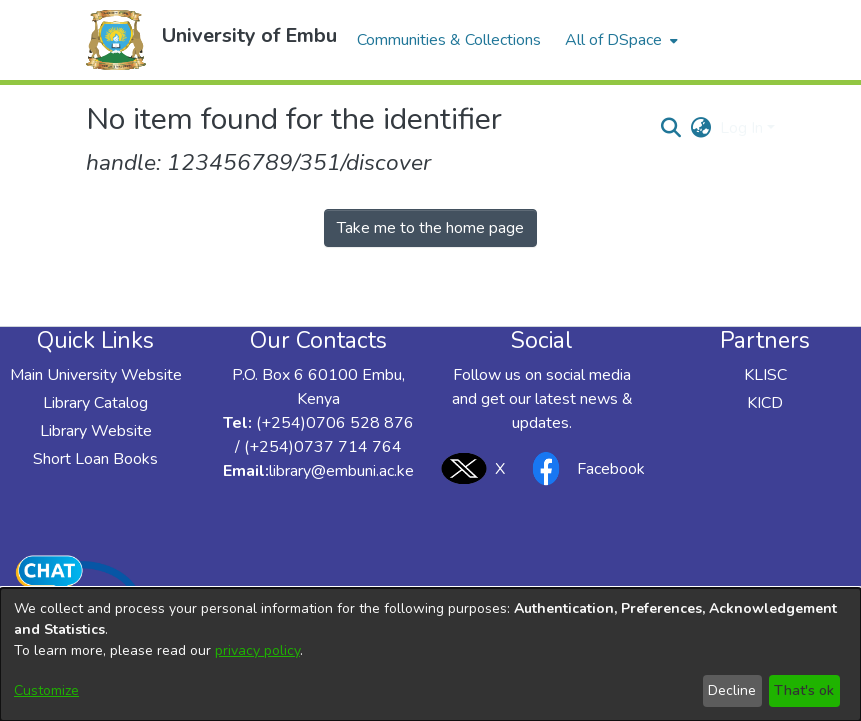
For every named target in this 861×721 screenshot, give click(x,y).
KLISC (765, 375)
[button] (116, 40)
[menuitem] (619, 40)
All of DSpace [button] (613, 40)
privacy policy (257, 650)
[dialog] (430, 654)
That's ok (804, 690)
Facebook (583, 468)
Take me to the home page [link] (430, 228)
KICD (765, 403)
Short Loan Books (95, 459)
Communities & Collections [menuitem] (449, 40)
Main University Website (96, 375)
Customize (46, 690)
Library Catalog (95, 403)
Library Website (96, 431)
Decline (732, 690)
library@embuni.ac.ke (341, 471)
